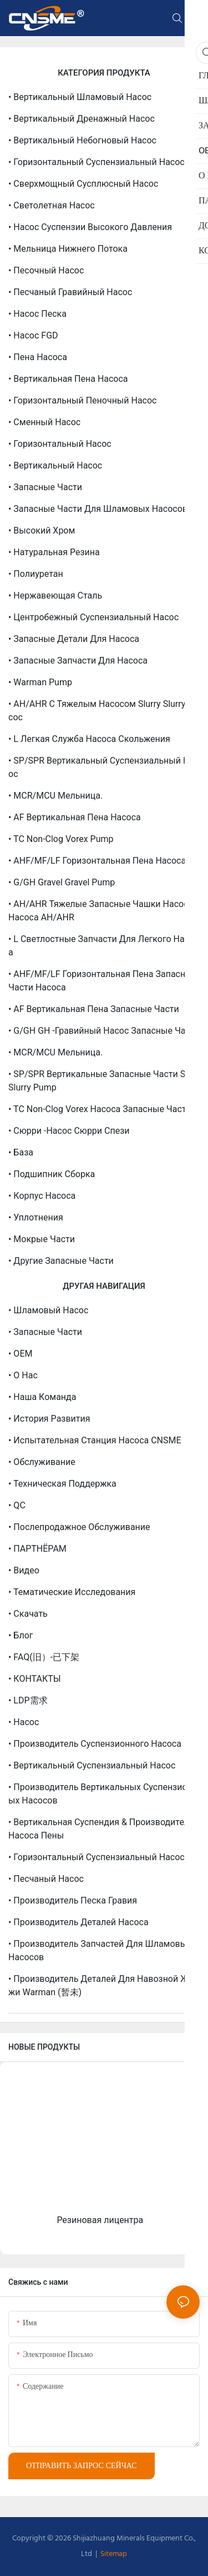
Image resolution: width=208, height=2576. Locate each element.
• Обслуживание (41, 1462)
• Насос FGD (33, 335)
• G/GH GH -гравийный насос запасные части (104, 1030)
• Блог (20, 1635)
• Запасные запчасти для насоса (78, 660)
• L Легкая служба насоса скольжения (89, 739)
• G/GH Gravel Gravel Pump (61, 882)
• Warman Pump (40, 682)
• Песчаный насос (46, 1879)
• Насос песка (37, 313)
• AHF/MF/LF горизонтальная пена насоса (97, 860)
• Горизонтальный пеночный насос (82, 400)
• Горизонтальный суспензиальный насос (96, 162)
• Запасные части (45, 487)
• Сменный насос (44, 422)
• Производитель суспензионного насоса (94, 1743)
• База (20, 1152)
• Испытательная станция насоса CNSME (94, 1440)
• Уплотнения (35, 1217)
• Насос (23, 1722)
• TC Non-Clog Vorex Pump (61, 839)
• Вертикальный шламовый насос (79, 97)
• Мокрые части (41, 1239)
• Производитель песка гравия (72, 1900)
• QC (17, 1505)
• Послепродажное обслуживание (79, 1527)
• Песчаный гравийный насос (70, 292)
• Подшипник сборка (51, 1174)
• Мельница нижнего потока (68, 248)
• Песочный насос (46, 270)
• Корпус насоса (41, 1195)
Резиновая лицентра (100, 2220)
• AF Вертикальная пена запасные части (93, 1009)
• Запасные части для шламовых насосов (97, 509)
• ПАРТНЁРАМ (37, 1548)
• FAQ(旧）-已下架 (43, 1657)
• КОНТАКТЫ (34, 1678)
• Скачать (28, 1613)
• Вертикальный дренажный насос (81, 118)
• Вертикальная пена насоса (68, 378)
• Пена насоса (37, 357)
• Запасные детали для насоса (73, 639)
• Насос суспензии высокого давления (90, 227)
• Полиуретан (35, 574)
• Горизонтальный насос (59, 444)
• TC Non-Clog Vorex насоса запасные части (99, 1109)
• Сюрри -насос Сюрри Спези (69, 1130)
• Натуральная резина (54, 552)
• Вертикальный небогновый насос (82, 140)
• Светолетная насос (51, 205)
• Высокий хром (41, 530)
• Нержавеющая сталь (55, 595)
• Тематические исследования (71, 1592)
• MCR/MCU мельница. (55, 795)
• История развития (49, 1418)
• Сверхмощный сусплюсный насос (83, 183)
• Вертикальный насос (55, 465)
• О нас (23, 1375)
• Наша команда (42, 1397)
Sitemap (113, 2554)
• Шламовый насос (48, 1310)
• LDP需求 (28, 1700)
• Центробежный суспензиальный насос (93, 617)
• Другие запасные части (61, 1260)
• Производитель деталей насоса (78, 1922)
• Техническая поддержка (62, 1483)
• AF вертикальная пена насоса (74, 817)
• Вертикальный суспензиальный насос (91, 1765)
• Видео (23, 1570)
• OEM (20, 1353)
